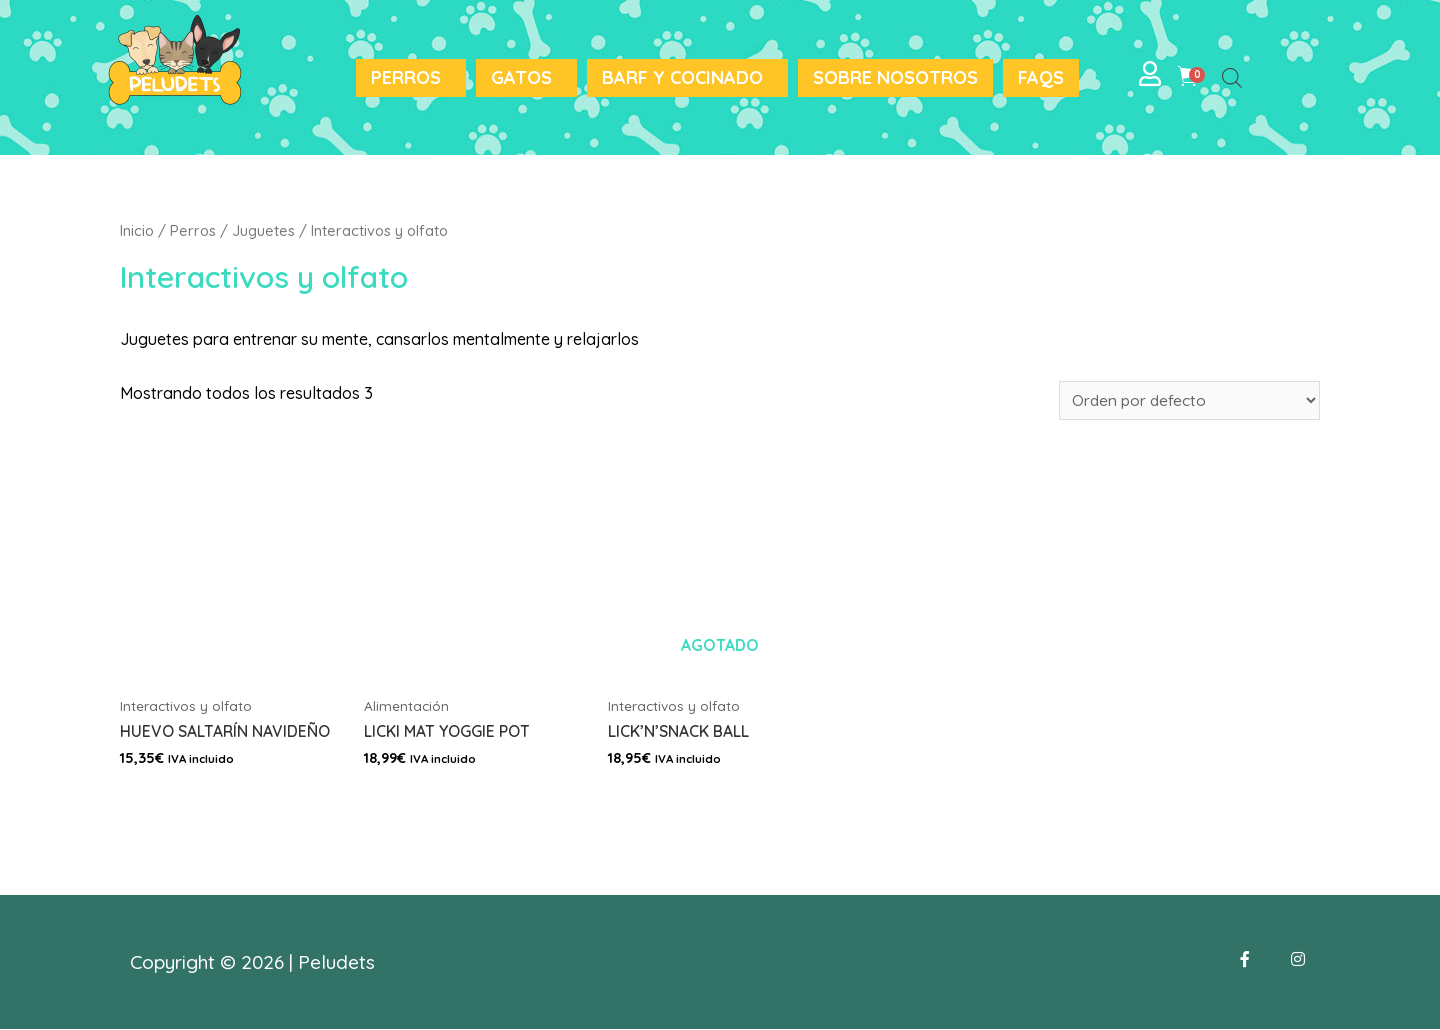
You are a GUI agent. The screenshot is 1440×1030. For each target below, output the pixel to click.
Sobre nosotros (895, 77)
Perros (406, 77)
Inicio (137, 230)
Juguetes (263, 230)
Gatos (521, 77)
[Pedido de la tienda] (1185, 400)
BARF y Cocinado (682, 77)
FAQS (1041, 77)
